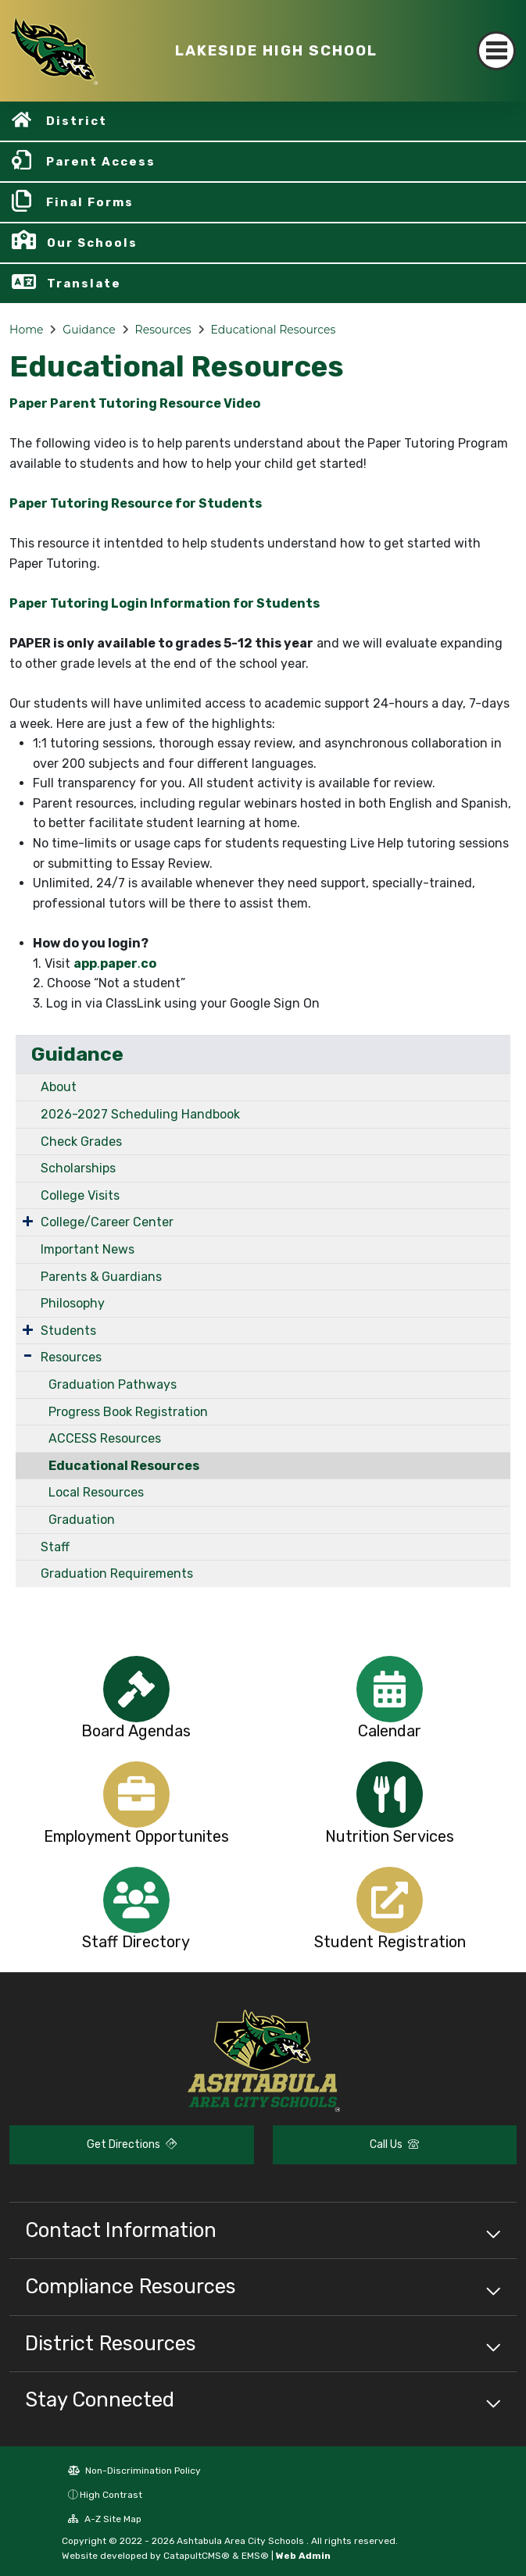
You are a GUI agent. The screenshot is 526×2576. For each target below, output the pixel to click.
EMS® (255, 2555)
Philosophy (73, 1303)
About (59, 1086)
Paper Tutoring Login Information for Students (164, 603)
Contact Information (120, 2230)
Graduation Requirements (117, 1573)
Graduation (81, 1519)
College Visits (80, 1195)
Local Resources (96, 1492)
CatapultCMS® (196, 2555)
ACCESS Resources (104, 1438)
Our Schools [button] (92, 243)
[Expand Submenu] (27, 1220)
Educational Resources (273, 330)
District (76, 121)
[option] (136, 1689)
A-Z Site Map (104, 2519)
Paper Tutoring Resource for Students (135, 503)
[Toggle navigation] (496, 50)
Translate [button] (84, 284)
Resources (163, 330)
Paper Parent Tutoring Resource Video (134, 403)
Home (26, 330)
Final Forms (90, 202)
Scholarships (78, 1168)
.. (114, 963)
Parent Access (101, 162)
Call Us (394, 2144)
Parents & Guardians (101, 1276)
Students (68, 1330)
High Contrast (111, 2494)
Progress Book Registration (128, 1411)
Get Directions (132, 2144)
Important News (87, 1249)
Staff (55, 1547)
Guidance (89, 330)
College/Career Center (107, 1222)
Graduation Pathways (112, 1384)
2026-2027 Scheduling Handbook (140, 1114)
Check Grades (81, 1141)
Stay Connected (99, 2399)
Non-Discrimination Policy (134, 2470)
